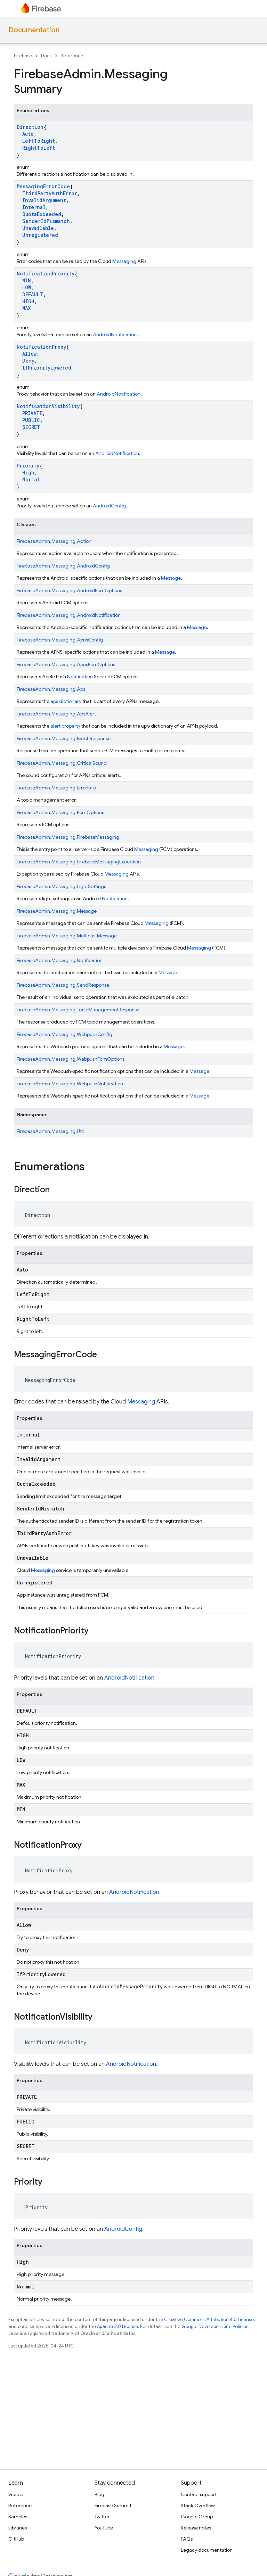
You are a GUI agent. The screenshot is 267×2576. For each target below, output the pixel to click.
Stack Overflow (198, 2505)
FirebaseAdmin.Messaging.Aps (51, 689)
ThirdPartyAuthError (49, 193)
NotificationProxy (41, 346)
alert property (65, 726)
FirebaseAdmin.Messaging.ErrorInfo (56, 788)
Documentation (33, 30)
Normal (31, 479)
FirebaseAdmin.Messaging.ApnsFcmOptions (66, 664)
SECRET (31, 427)
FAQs (187, 2539)
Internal (34, 207)
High (28, 472)
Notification (80, 676)
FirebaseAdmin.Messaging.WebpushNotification (70, 1083)
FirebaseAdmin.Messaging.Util (50, 1131)
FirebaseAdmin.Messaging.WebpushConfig (64, 1034)
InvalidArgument (44, 200)
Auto (28, 134)
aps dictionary (65, 701)
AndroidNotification (115, 334)
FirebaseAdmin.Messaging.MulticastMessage (67, 936)
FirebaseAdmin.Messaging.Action (54, 541)
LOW (26, 287)
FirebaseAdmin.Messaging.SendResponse (63, 985)
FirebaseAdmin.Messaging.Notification (60, 960)
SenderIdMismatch (46, 221)
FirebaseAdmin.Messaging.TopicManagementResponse (78, 1010)
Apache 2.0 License (117, 2326)
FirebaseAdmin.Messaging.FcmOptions (60, 812)
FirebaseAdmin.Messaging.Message (57, 911)
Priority (28, 465)
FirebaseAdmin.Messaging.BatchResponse (64, 738)
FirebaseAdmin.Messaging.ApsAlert (56, 714)
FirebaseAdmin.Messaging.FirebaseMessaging (68, 837)
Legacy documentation (207, 2550)
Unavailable (38, 228)
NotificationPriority (45, 273)
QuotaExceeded (41, 214)
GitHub (16, 2539)
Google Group (197, 2516)
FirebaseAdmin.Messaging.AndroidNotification (69, 615)
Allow (29, 353)
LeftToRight (38, 141)
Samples (17, 2516)
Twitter (102, 2516)
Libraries (17, 2528)
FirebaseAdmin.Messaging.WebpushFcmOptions (70, 1059)
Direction (30, 127)
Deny (28, 360)
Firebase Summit (113, 2505)
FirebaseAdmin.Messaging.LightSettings (61, 886)
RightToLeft (38, 147)
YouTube (104, 2528)
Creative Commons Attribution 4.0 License (209, 2319)
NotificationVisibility (48, 406)
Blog (99, 2494)
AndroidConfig (109, 506)
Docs (46, 56)
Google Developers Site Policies (214, 2326)
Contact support (199, 2494)
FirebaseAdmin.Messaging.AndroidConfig (63, 566)
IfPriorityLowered (46, 367)
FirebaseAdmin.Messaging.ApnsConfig (60, 640)
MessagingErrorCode (43, 186)
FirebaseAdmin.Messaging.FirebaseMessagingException (79, 862)
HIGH (28, 301)
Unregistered (40, 235)
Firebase (23, 56)
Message (171, 578)
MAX (26, 308)
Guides (16, 2494)
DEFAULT (32, 294)
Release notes (196, 2528)
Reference (71, 56)
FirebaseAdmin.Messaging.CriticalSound (62, 763)
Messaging (124, 261)
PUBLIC (31, 420)
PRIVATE (32, 413)
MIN (26, 280)
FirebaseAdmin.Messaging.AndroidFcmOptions (69, 590)
